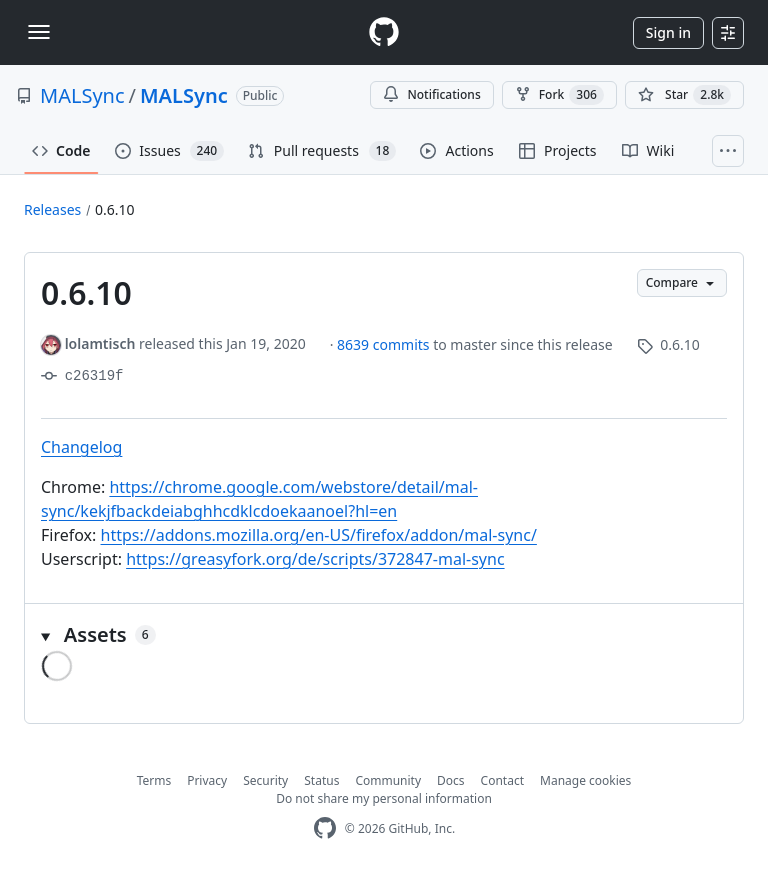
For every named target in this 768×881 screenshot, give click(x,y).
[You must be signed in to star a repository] (684, 95)
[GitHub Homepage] (325, 828)
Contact (502, 780)
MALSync (82, 95)
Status (321, 780)
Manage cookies (585, 780)
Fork (559, 95)
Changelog (81, 447)
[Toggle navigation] (39, 32)
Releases (52, 209)
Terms (154, 780)
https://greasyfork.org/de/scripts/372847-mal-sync (315, 559)
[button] (384, 635)
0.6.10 (115, 209)
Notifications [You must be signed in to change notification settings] (431, 94)
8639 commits (385, 344)
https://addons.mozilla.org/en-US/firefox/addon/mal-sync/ (319, 535)
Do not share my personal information (384, 798)
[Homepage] (384, 32)
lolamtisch (100, 343)
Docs (451, 780)
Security (265, 780)
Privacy (207, 780)
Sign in (668, 32)
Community (388, 780)
